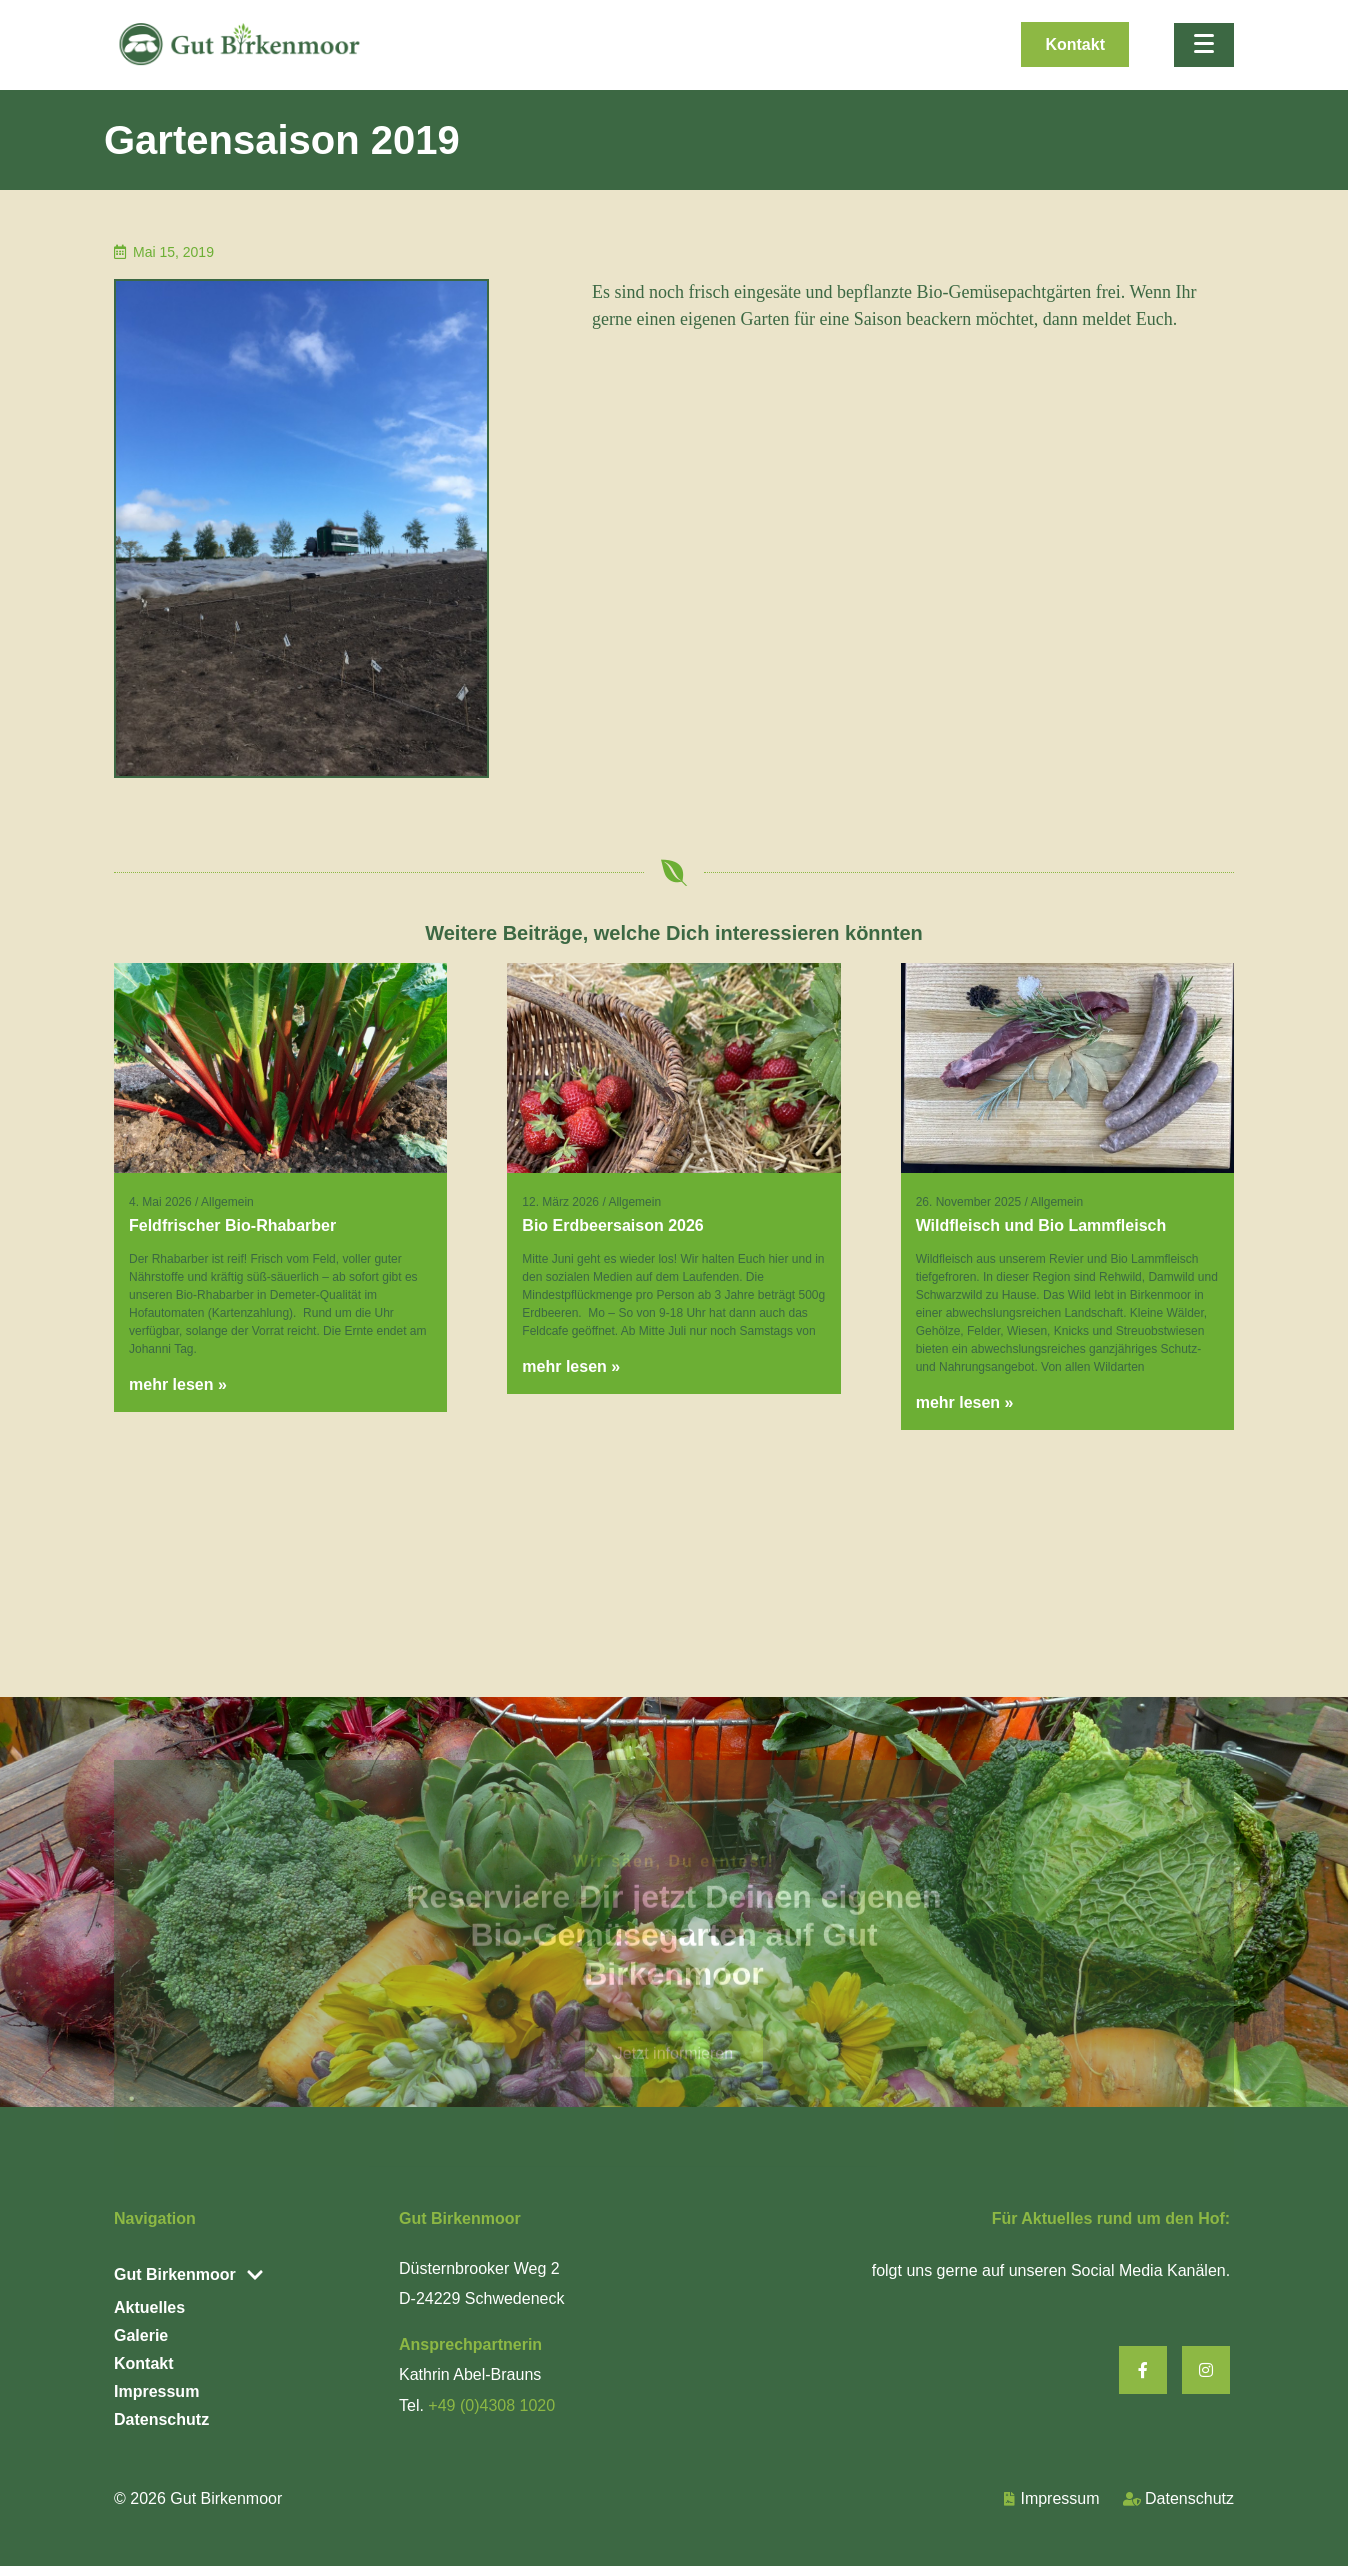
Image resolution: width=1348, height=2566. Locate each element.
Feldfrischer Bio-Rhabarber (232, 1225)
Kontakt (144, 2363)
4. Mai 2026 (160, 1202)
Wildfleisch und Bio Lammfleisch (1041, 1225)
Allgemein (227, 1202)
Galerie (141, 2335)
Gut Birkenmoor (226, 2498)
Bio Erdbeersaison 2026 (612, 1225)
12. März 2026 (560, 1202)
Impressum (156, 2391)
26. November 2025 (968, 1202)
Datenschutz (161, 2419)
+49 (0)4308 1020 (491, 2405)
